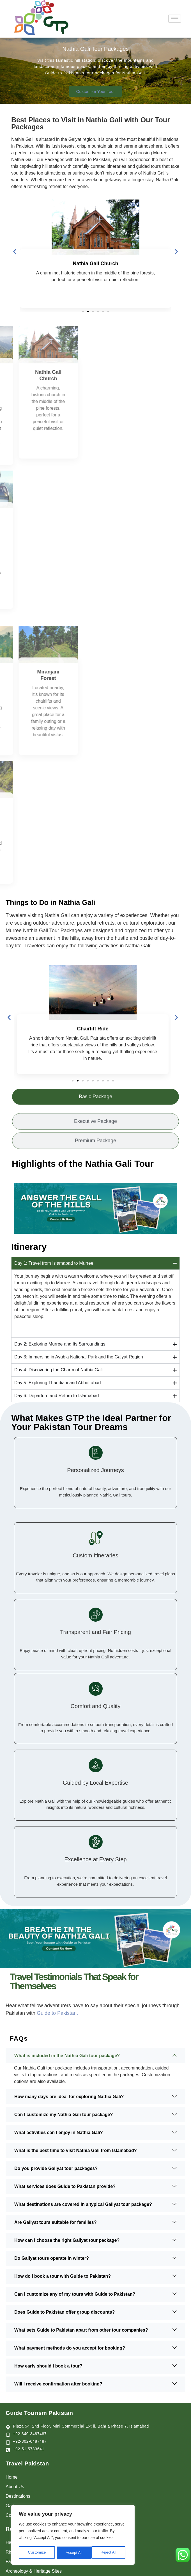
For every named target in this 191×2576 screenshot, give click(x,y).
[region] (73, 2535)
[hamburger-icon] (174, 19)
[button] (14, 251)
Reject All (73, 2552)
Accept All (109, 2552)
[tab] (95, 1101)
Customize (36, 2552)
